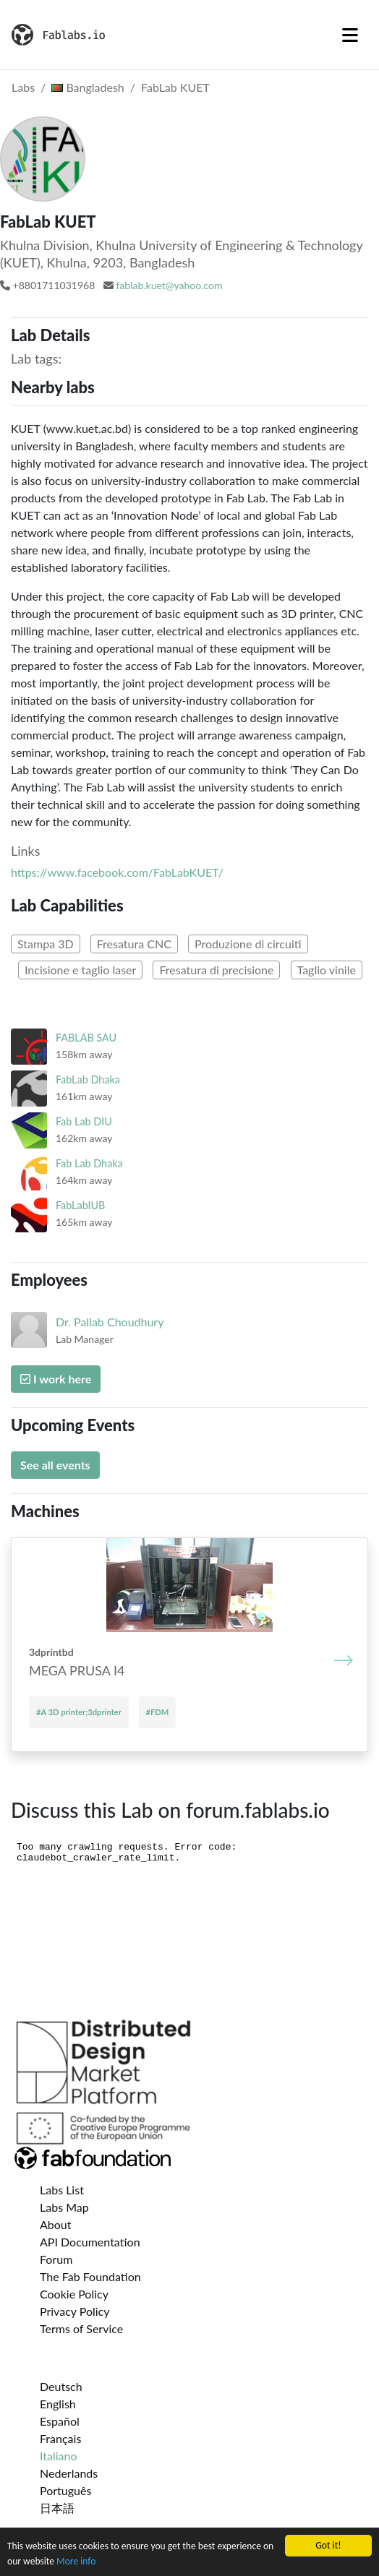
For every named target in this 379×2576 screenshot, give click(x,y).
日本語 (57, 2508)
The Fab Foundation (90, 2276)
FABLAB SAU (86, 1037)
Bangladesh (87, 87)
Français (60, 2438)
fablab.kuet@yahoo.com (169, 285)
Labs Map (64, 2207)
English (58, 2403)
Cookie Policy (74, 2294)
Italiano (58, 2456)
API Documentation (90, 2242)
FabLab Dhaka (88, 1079)
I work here (55, 1379)
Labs (23, 87)
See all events (55, 1465)
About (56, 2224)
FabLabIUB (80, 1205)
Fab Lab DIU (84, 1121)
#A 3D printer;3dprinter (79, 1712)
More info (75, 2561)
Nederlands (69, 2473)
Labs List (62, 2190)
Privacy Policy (75, 2311)
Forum (56, 2259)
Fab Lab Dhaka (89, 1163)
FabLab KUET (175, 87)
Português (65, 2490)
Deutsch (61, 2386)
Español (60, 2421)
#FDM (157, 1712)
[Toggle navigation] (350, 35)
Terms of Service (81, 2328)
